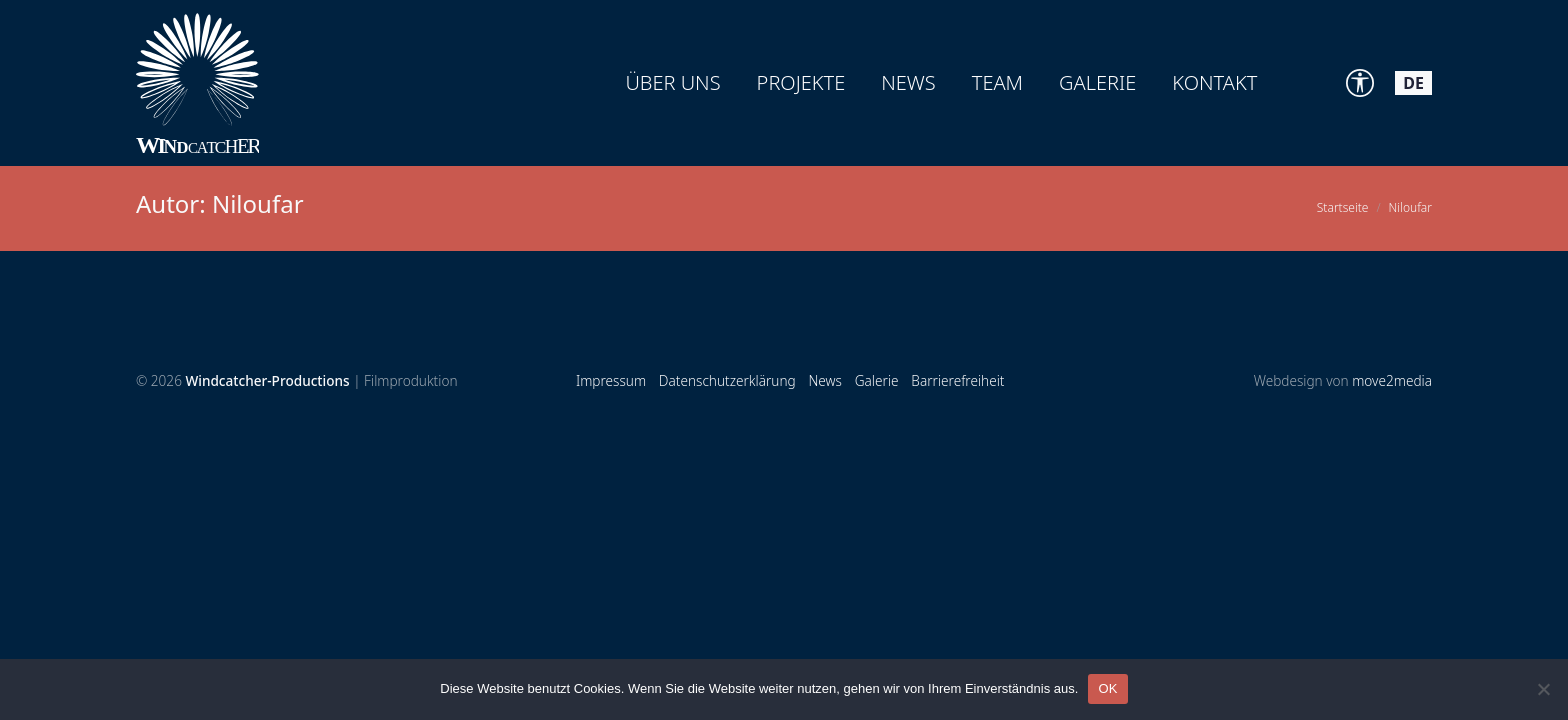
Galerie (1097, 82)
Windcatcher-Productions (267, 380)
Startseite (1343, 207)
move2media (1392, 380)
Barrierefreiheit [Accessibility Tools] (957, 380)
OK (1107, 688)
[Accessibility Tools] (1360, 83)
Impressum (611, 380)
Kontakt (1214, 82)
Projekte (801, 82)
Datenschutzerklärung (727, 380)
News (908, 82)
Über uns (672, 82)
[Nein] (1543, 689)
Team (997, 82)
